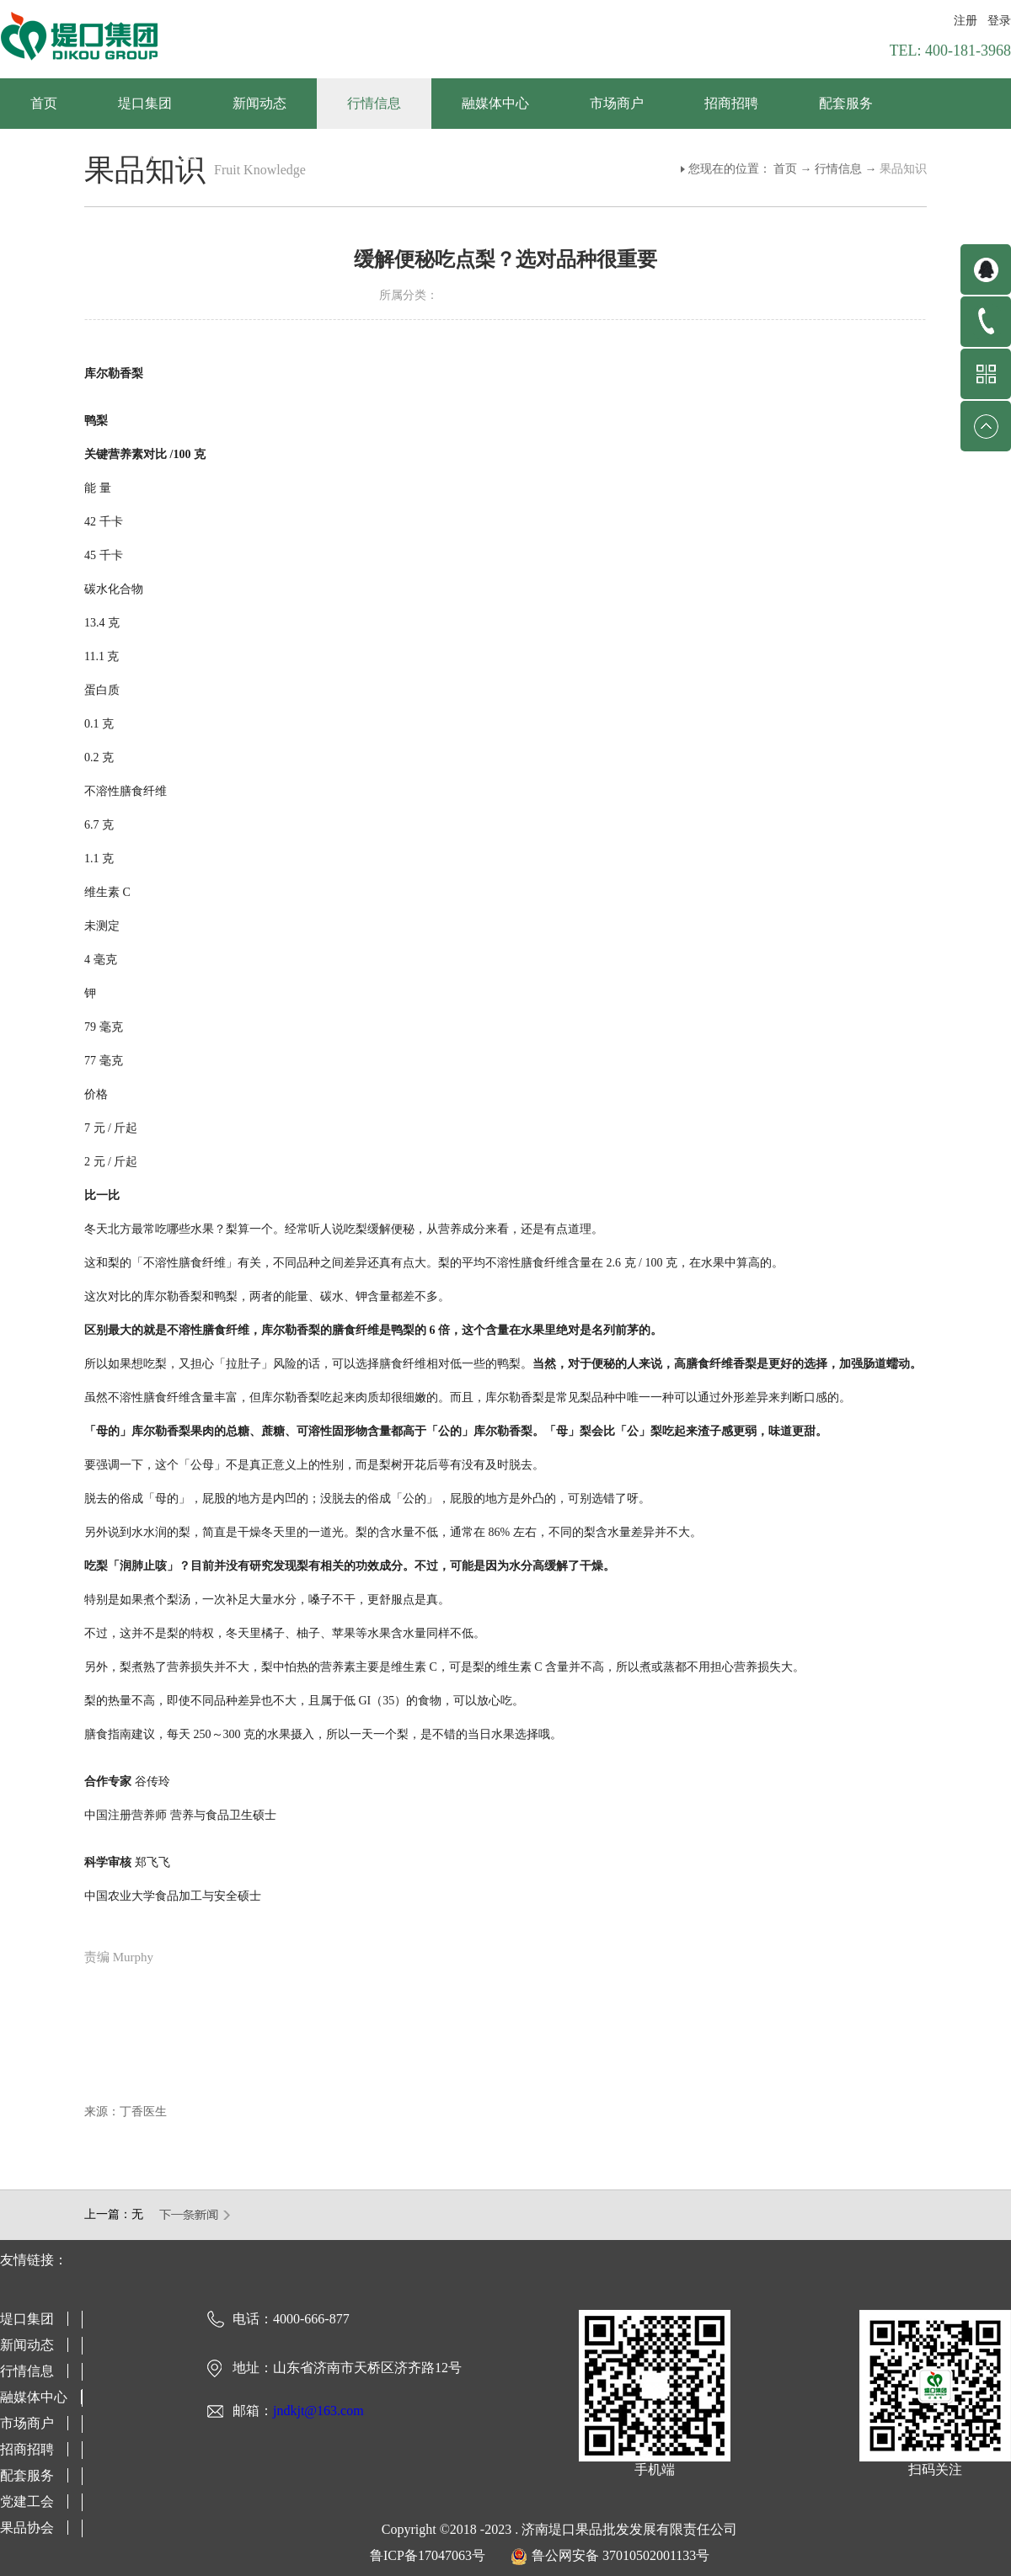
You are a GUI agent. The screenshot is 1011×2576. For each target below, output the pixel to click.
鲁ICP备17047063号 (427, 2555)
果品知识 (903, 169)
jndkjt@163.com (318, 2410)
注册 (965, 20)
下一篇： (195, 2215)
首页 (43, 103)
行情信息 (838, 169)
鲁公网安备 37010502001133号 (620, 2555)
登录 (999, 20)
